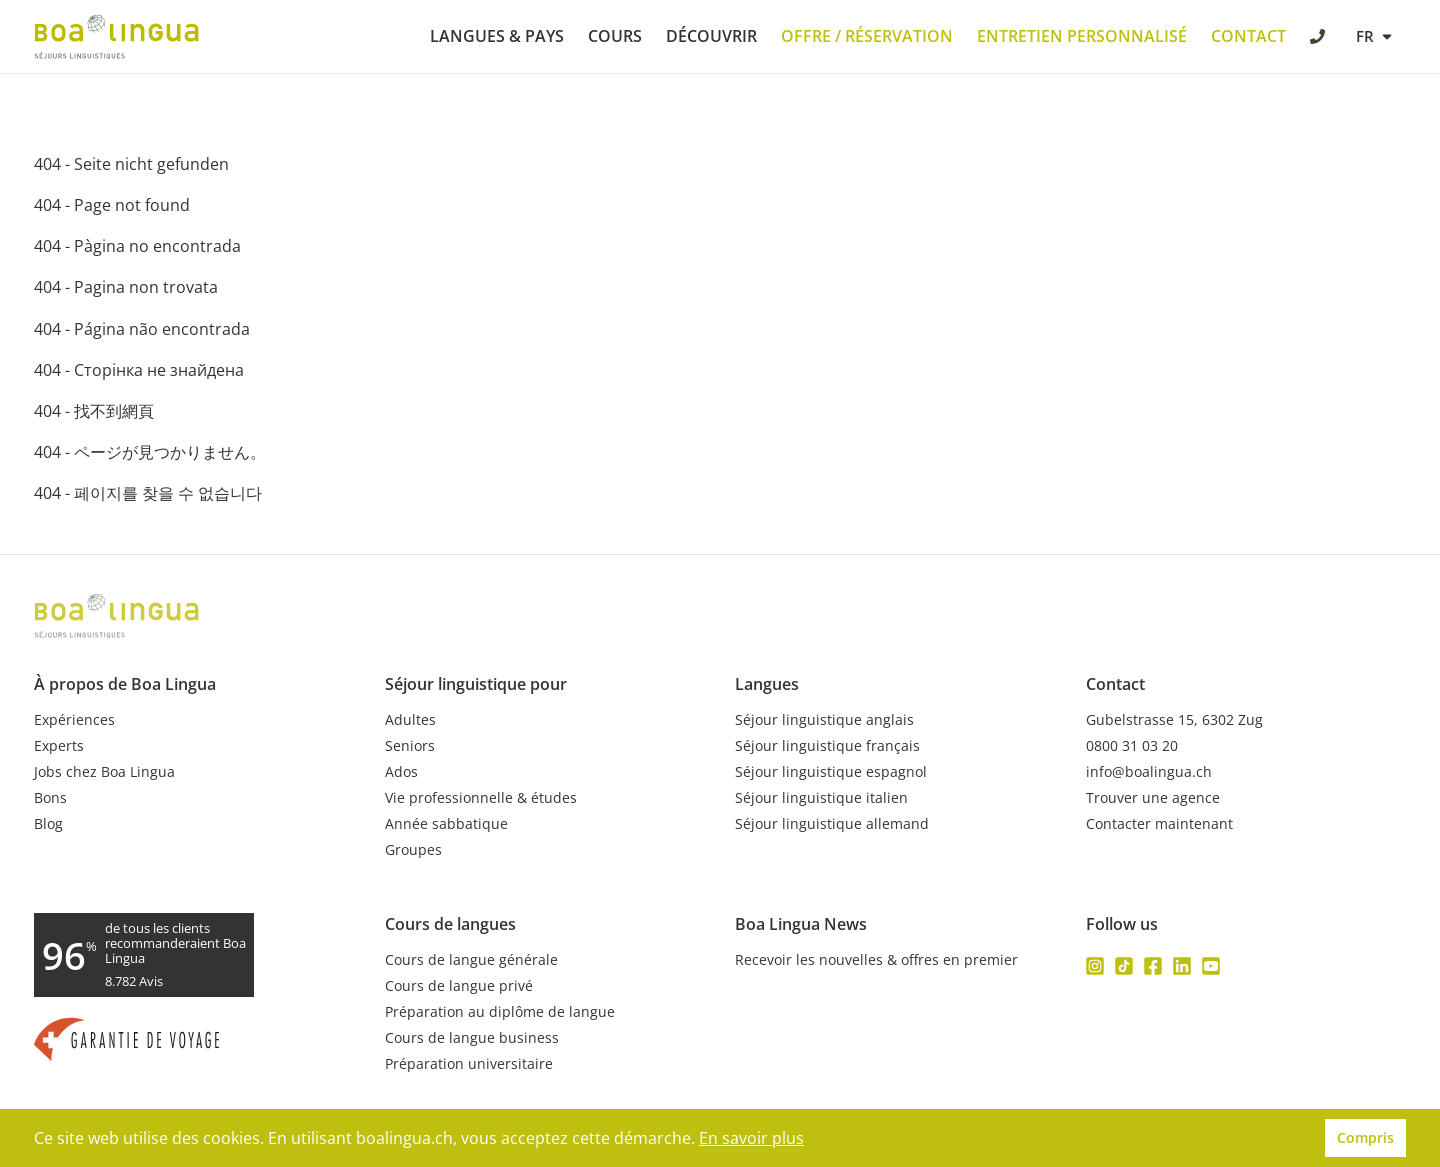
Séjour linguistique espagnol (831, 772)
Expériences (74, 720)
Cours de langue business (472, 1038)
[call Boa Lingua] (1319, 38)
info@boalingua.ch (1149, 772)
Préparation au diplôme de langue (500, 1012)
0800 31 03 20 (1132, 746)
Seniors (410, 746)
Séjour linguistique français (827, 746)
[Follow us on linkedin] (1182, 966)
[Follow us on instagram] (1095, 966)
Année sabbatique (446, 824)
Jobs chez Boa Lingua (104, 772)
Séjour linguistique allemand (832, 824)
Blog (48, 824)
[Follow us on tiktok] (1124, 966)
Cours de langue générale (471, 960)
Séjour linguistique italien (821, 798)
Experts (59, 746)
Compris (1365, 1137)
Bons (50, 798)
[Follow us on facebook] (1153, 966)
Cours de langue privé (459, 986)
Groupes (413, 850)
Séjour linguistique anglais (824, 720)
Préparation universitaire (469, 1064)
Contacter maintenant (1159, 824)
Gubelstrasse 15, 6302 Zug (1174, 720)
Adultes (410, 720)
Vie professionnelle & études (481, 798)
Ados (401, 772)
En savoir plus (751, 1138)
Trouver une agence (1153, 798)
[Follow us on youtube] (1211, 966)
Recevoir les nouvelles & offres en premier (876, 960)
